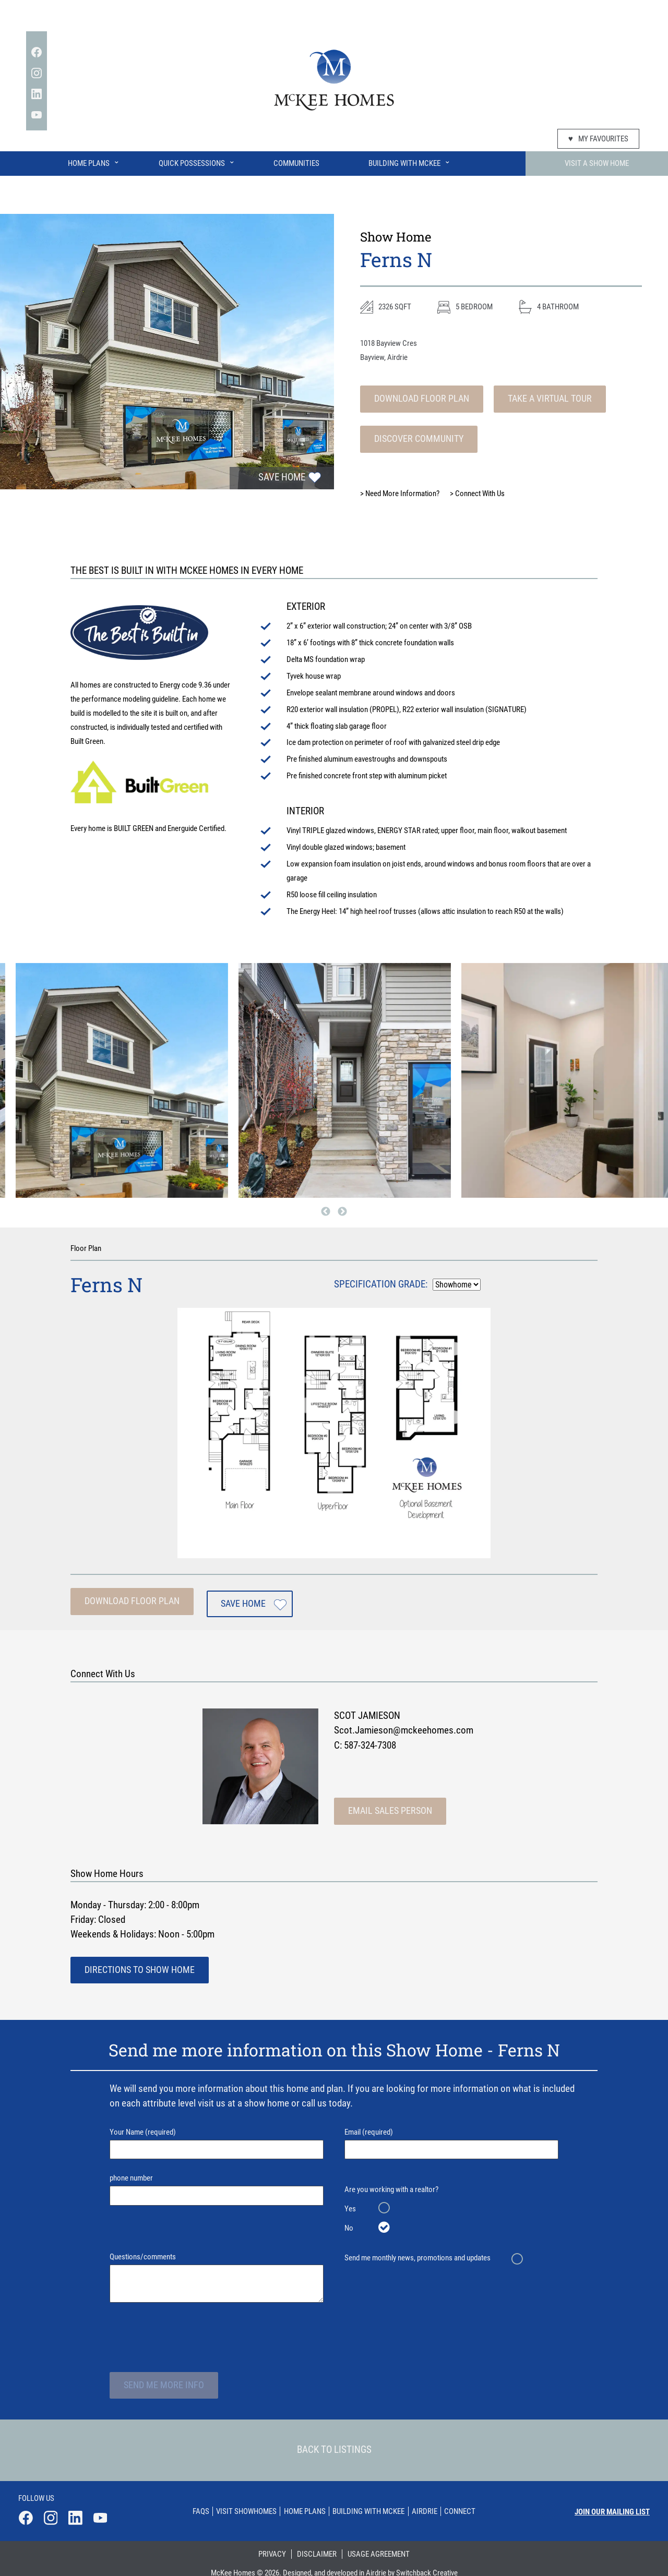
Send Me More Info (161, 2379)
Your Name (217, 2137)
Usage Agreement (379, 2544)
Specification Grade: (380, 1284)
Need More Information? (399, 493)
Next (342, 1211)
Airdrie (430, 2503)
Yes (350, 2203)
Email (451, 2137)
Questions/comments (217, 2271)
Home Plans (94, 161)
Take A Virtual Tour (542, 398)
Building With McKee (409, 161)
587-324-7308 (370, 1740)
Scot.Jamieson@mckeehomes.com (403, 1725)
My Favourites (598, 138)
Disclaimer (317, 2544)
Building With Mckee (371, 2503)
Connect (469, 2503)
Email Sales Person (387, 1805)
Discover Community (416, 439)
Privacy (272, 2544)
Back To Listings (334, 2444)
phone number (217, 2183)
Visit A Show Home (597, 163)
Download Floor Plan (418, 398)
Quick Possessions (197, 161)
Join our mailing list (612, 2504)
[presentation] (189, 2330)
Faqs (191, 2503)
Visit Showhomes (240, 2503)
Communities (296, 163)
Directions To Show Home (137, 1964)
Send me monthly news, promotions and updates (417, 2252)
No (348, 2222)
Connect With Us (477, 493)
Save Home (281, 478)
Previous (325, 1211)
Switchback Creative (427, 2563)
